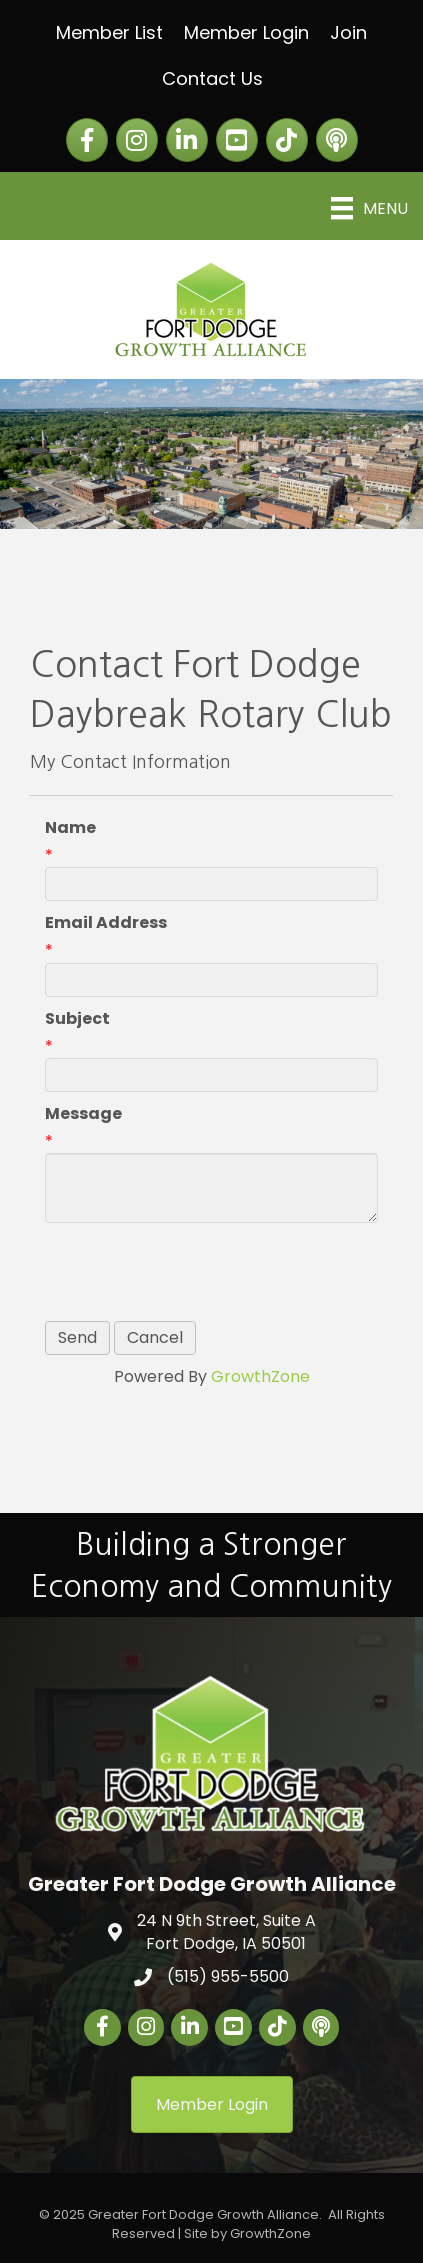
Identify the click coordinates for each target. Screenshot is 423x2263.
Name (70, 827)
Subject (77, 1018)
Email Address (106, 922)
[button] (212, 2104)
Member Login (246, 32)
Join (348, 32)
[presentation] (197, 1272)
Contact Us (212, 78)
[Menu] (369, 208)
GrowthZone (260, 1376)
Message (83, 1113)
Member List (109, 32)
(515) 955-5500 (228, 1976)
